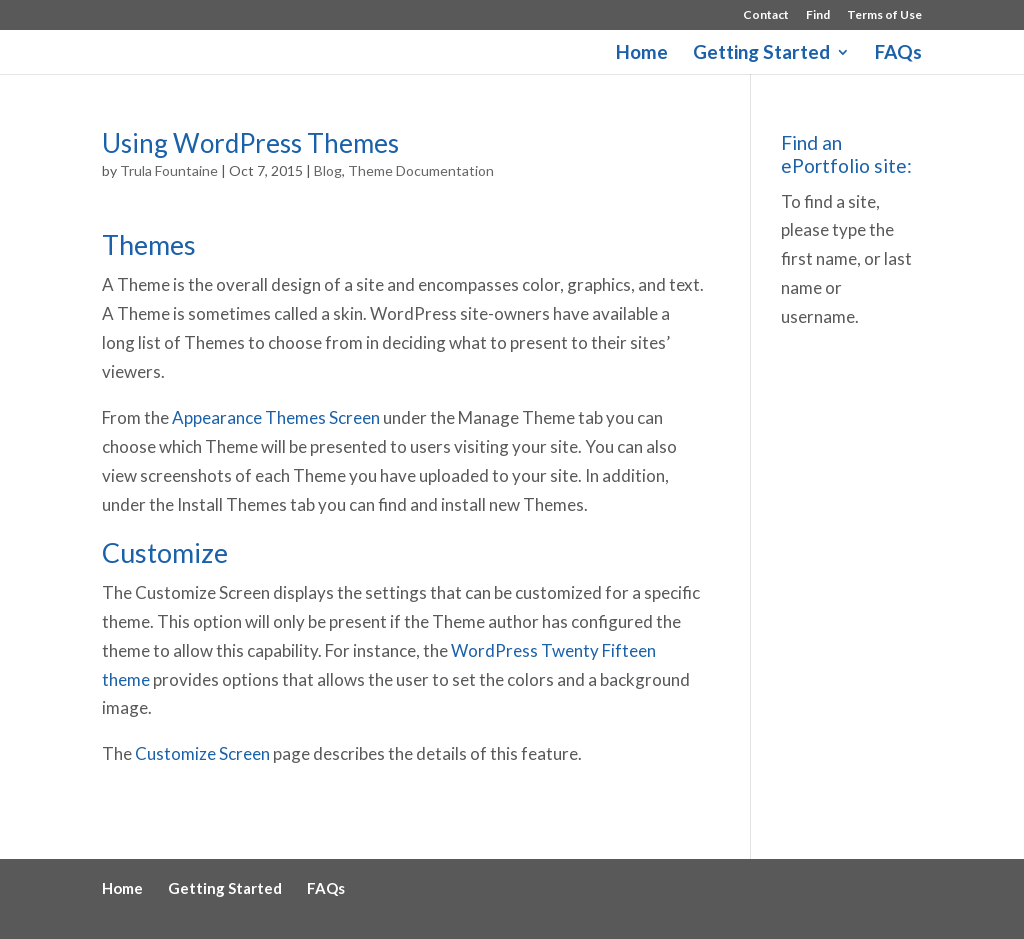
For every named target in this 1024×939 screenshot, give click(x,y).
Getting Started (761, 54)
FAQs (898, 54)
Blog (328, 170)
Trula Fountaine (169, 170)
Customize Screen (202, 753)
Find (818, 15)
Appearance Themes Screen (276, 417)
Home (642, 54)
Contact (766, 15)
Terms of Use (884, 15)
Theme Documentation (421, 170)
